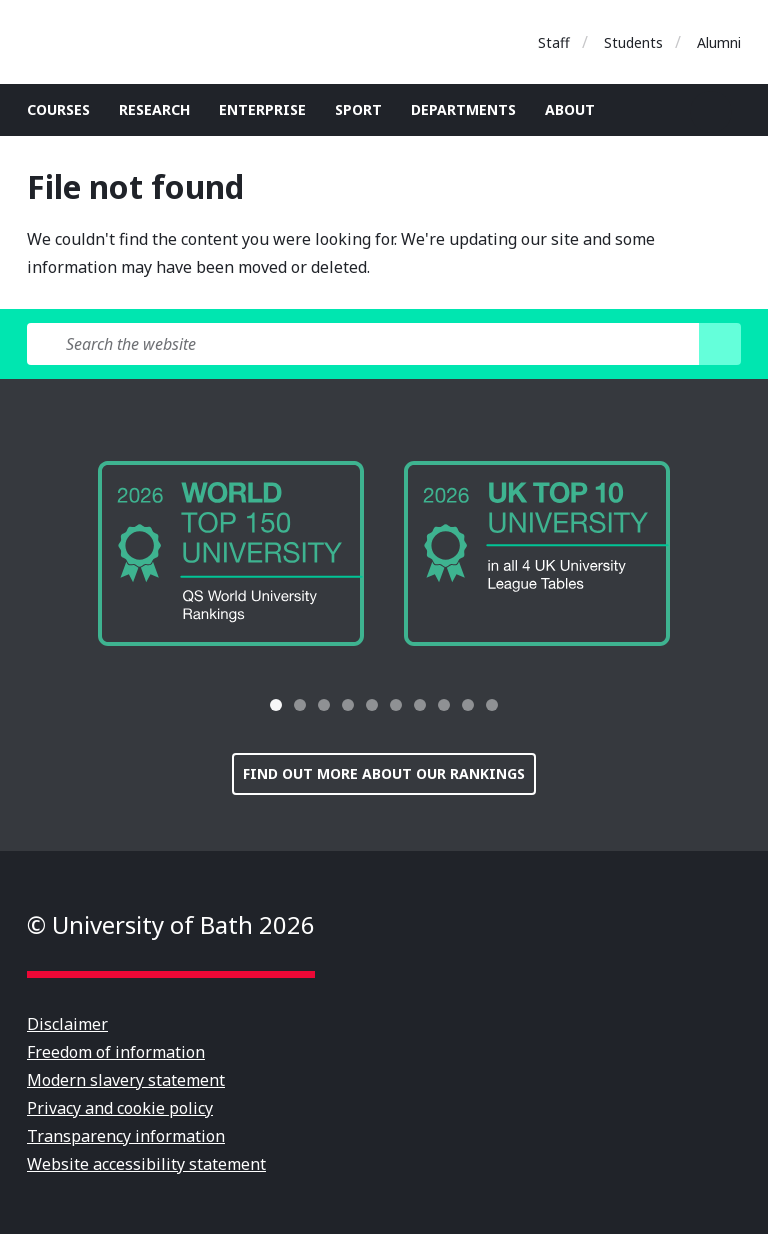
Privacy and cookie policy (120, 1108)
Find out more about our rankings (384, 773)
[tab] (276, 705)
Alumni (719, 42)
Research (154, 109)
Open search (711, 112)
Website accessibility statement (146, 1164)
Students (633, 42)
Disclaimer (67, 1024)
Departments (463, 109)
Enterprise (262, 109)
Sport (358, 109)
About (570, 109)
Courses (58, 109)
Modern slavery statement (126, 1080)
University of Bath (117, 42)
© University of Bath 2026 (171, 924)
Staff (554, 42)
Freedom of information (116, 1052)
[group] (231, 553)
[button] (226, 705)
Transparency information (126, 1136)
